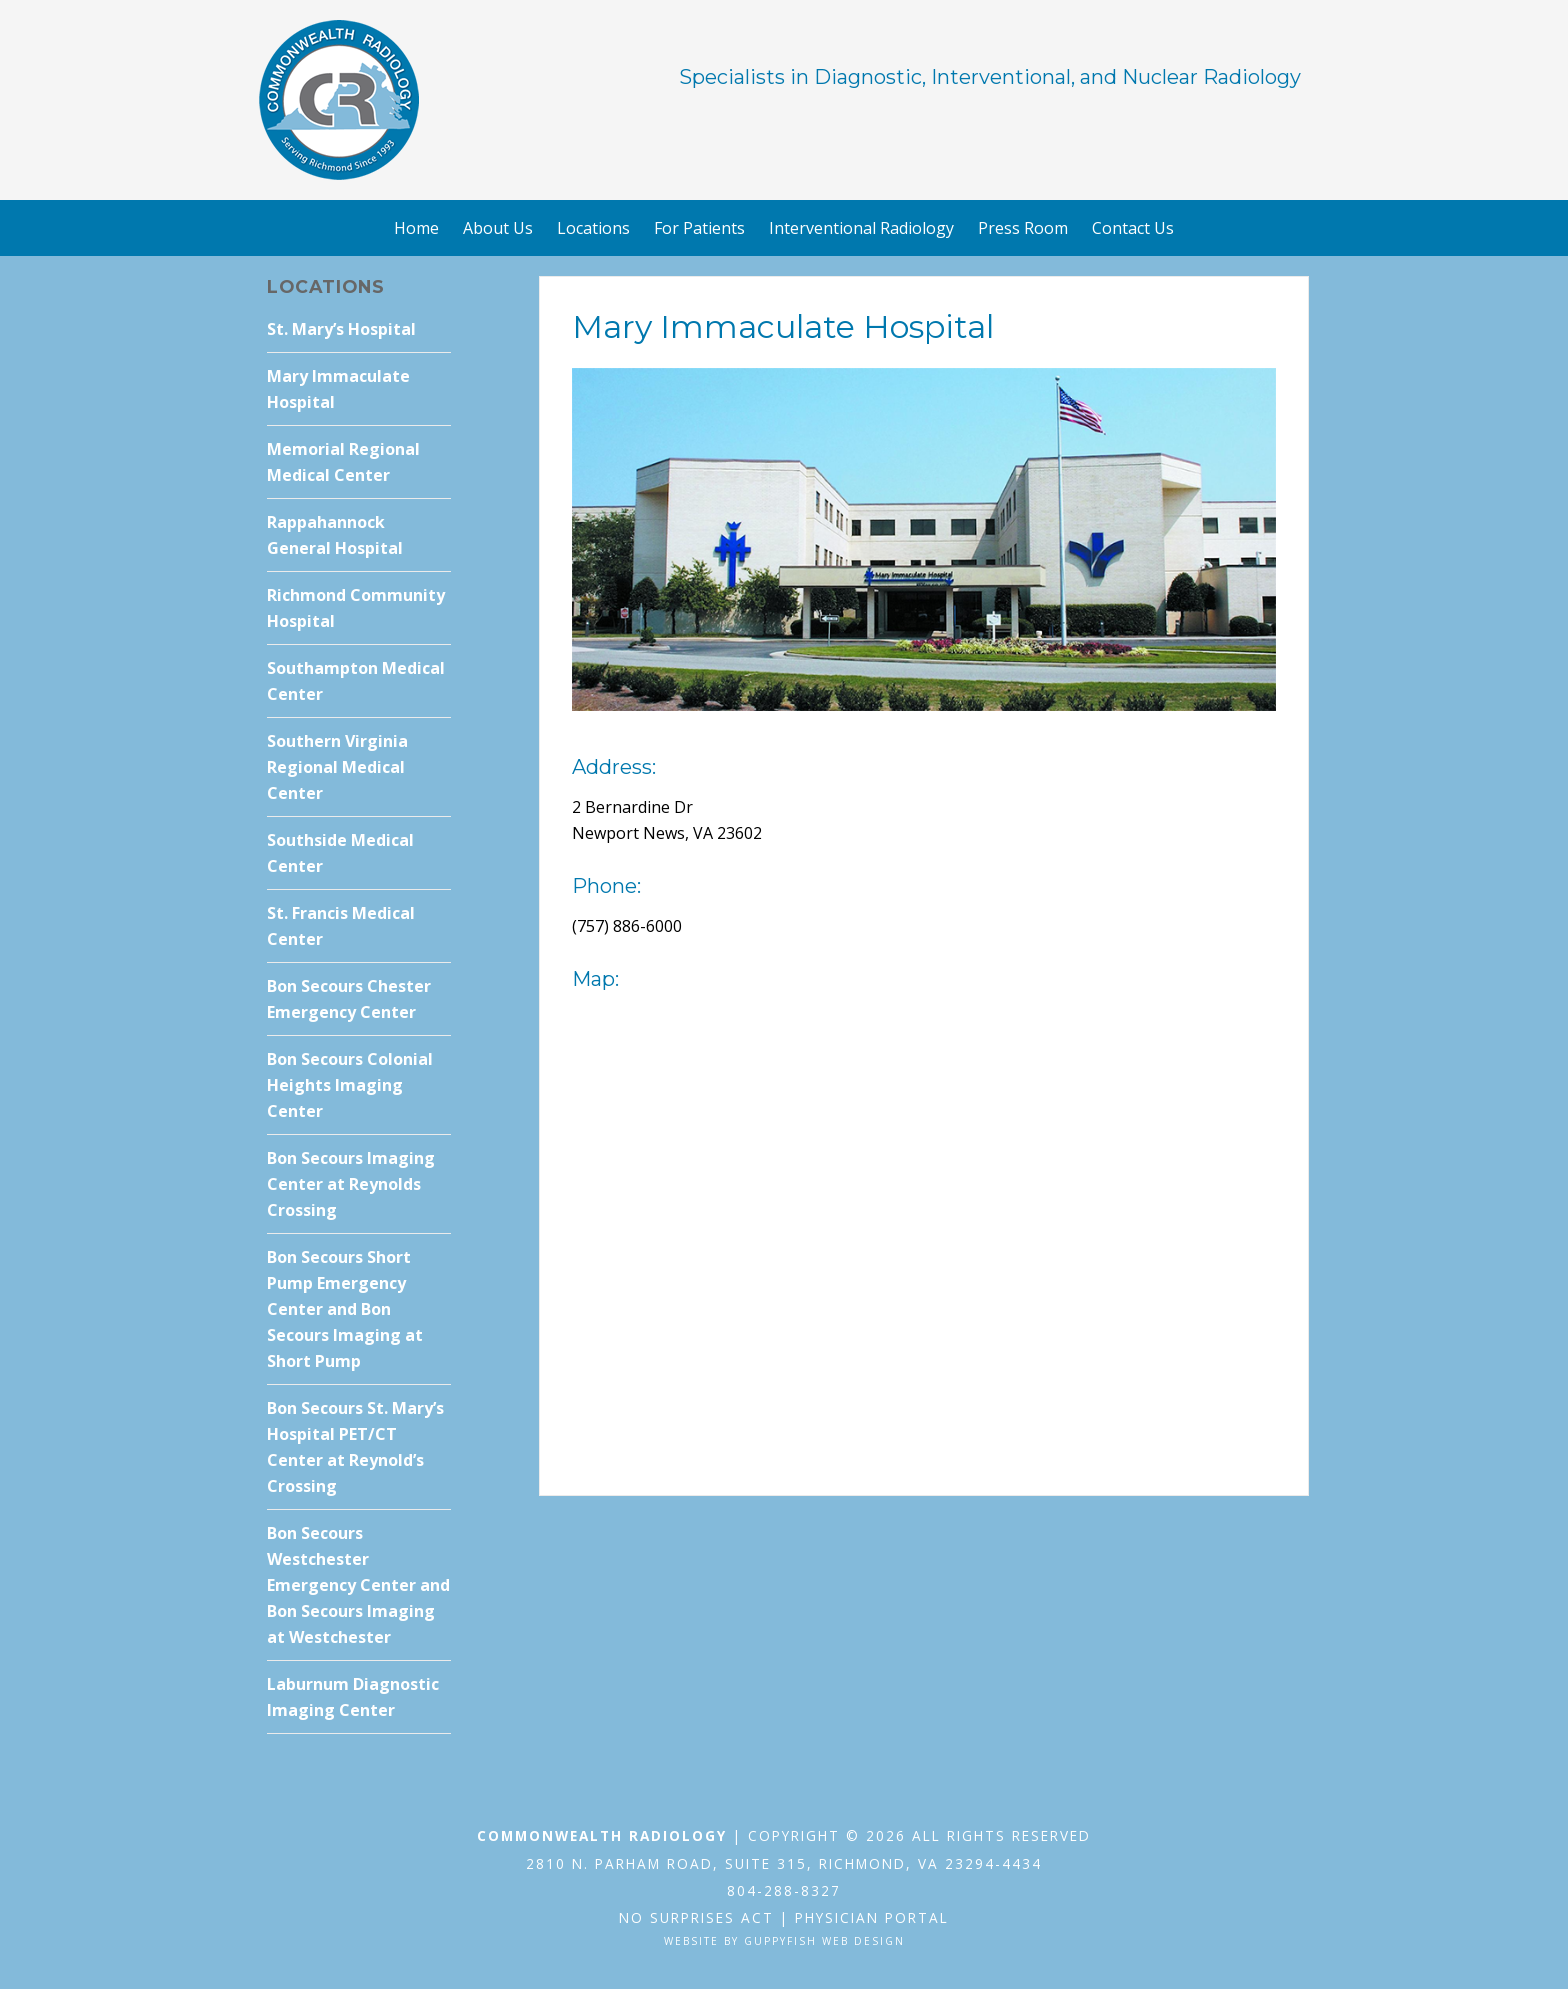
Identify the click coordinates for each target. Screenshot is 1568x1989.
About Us (498, 228)
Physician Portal (872, 1917)
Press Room (1023, 228)
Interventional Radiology (861, 228)
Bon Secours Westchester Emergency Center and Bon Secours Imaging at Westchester (358, 1585)
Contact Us (1133, 228)
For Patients (699, 228)
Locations (593, 228)
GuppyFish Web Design (824, 1941)
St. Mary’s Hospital (341, 329)
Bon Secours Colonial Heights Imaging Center (350, 1085)
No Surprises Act (696, 1917)
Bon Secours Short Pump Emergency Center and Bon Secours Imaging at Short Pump (345, 1309)
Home (416, 228)
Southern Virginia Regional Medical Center (337, 767)
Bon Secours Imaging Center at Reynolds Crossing (351, 1184)
